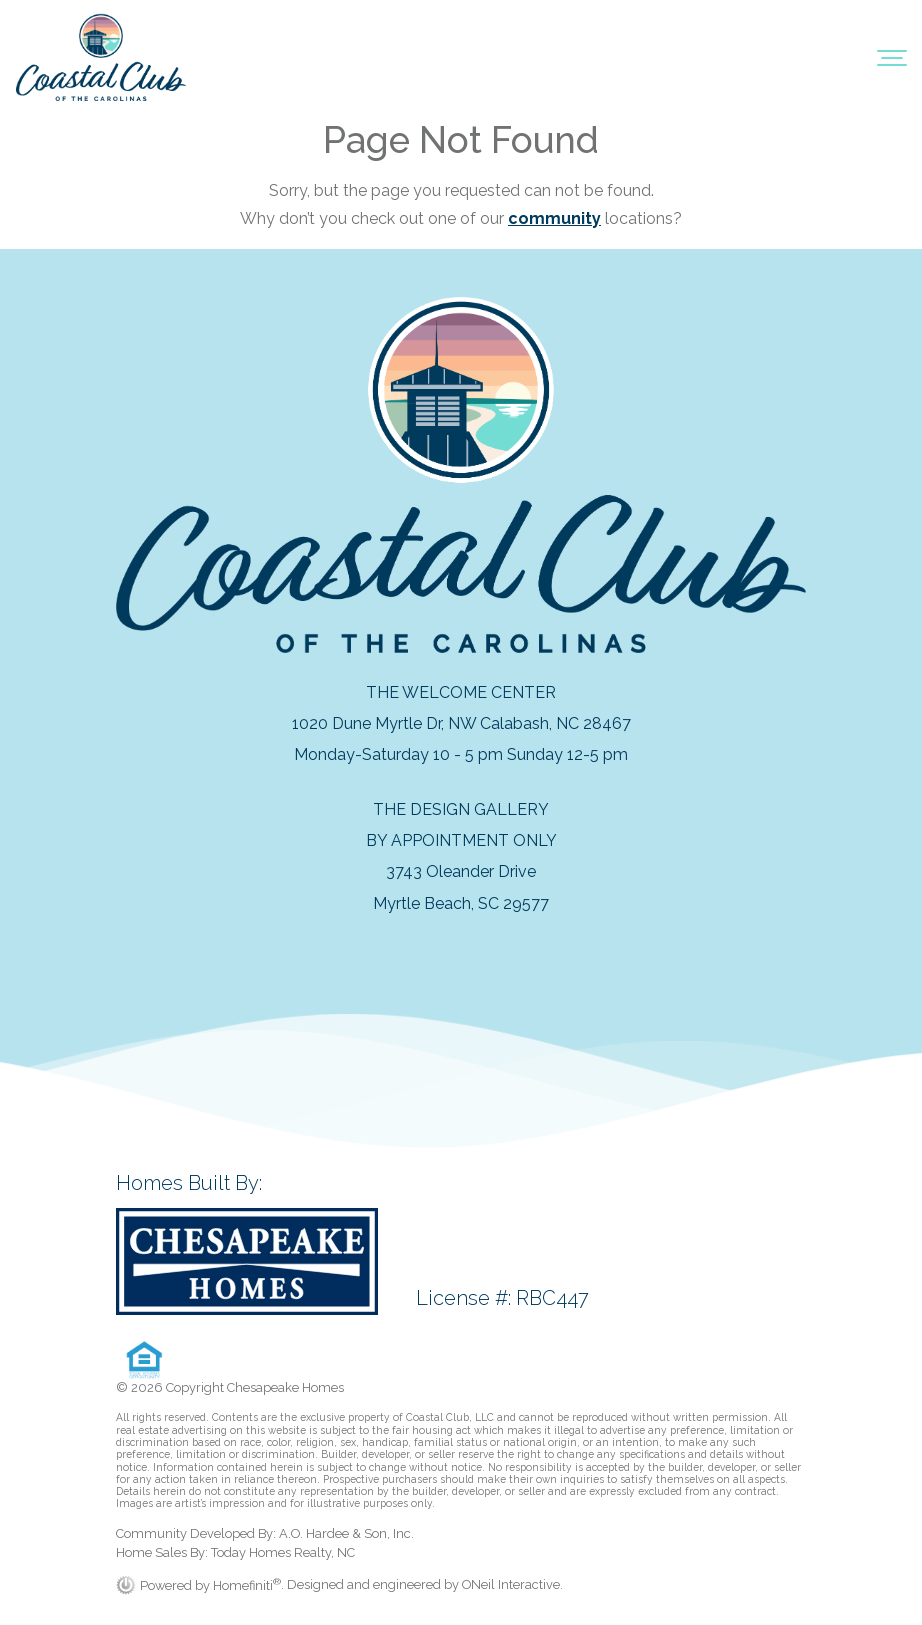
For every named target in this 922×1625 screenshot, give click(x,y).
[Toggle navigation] (892, 57)
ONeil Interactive (511, 1585)
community (554, 218)
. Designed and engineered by (371, 1585)
